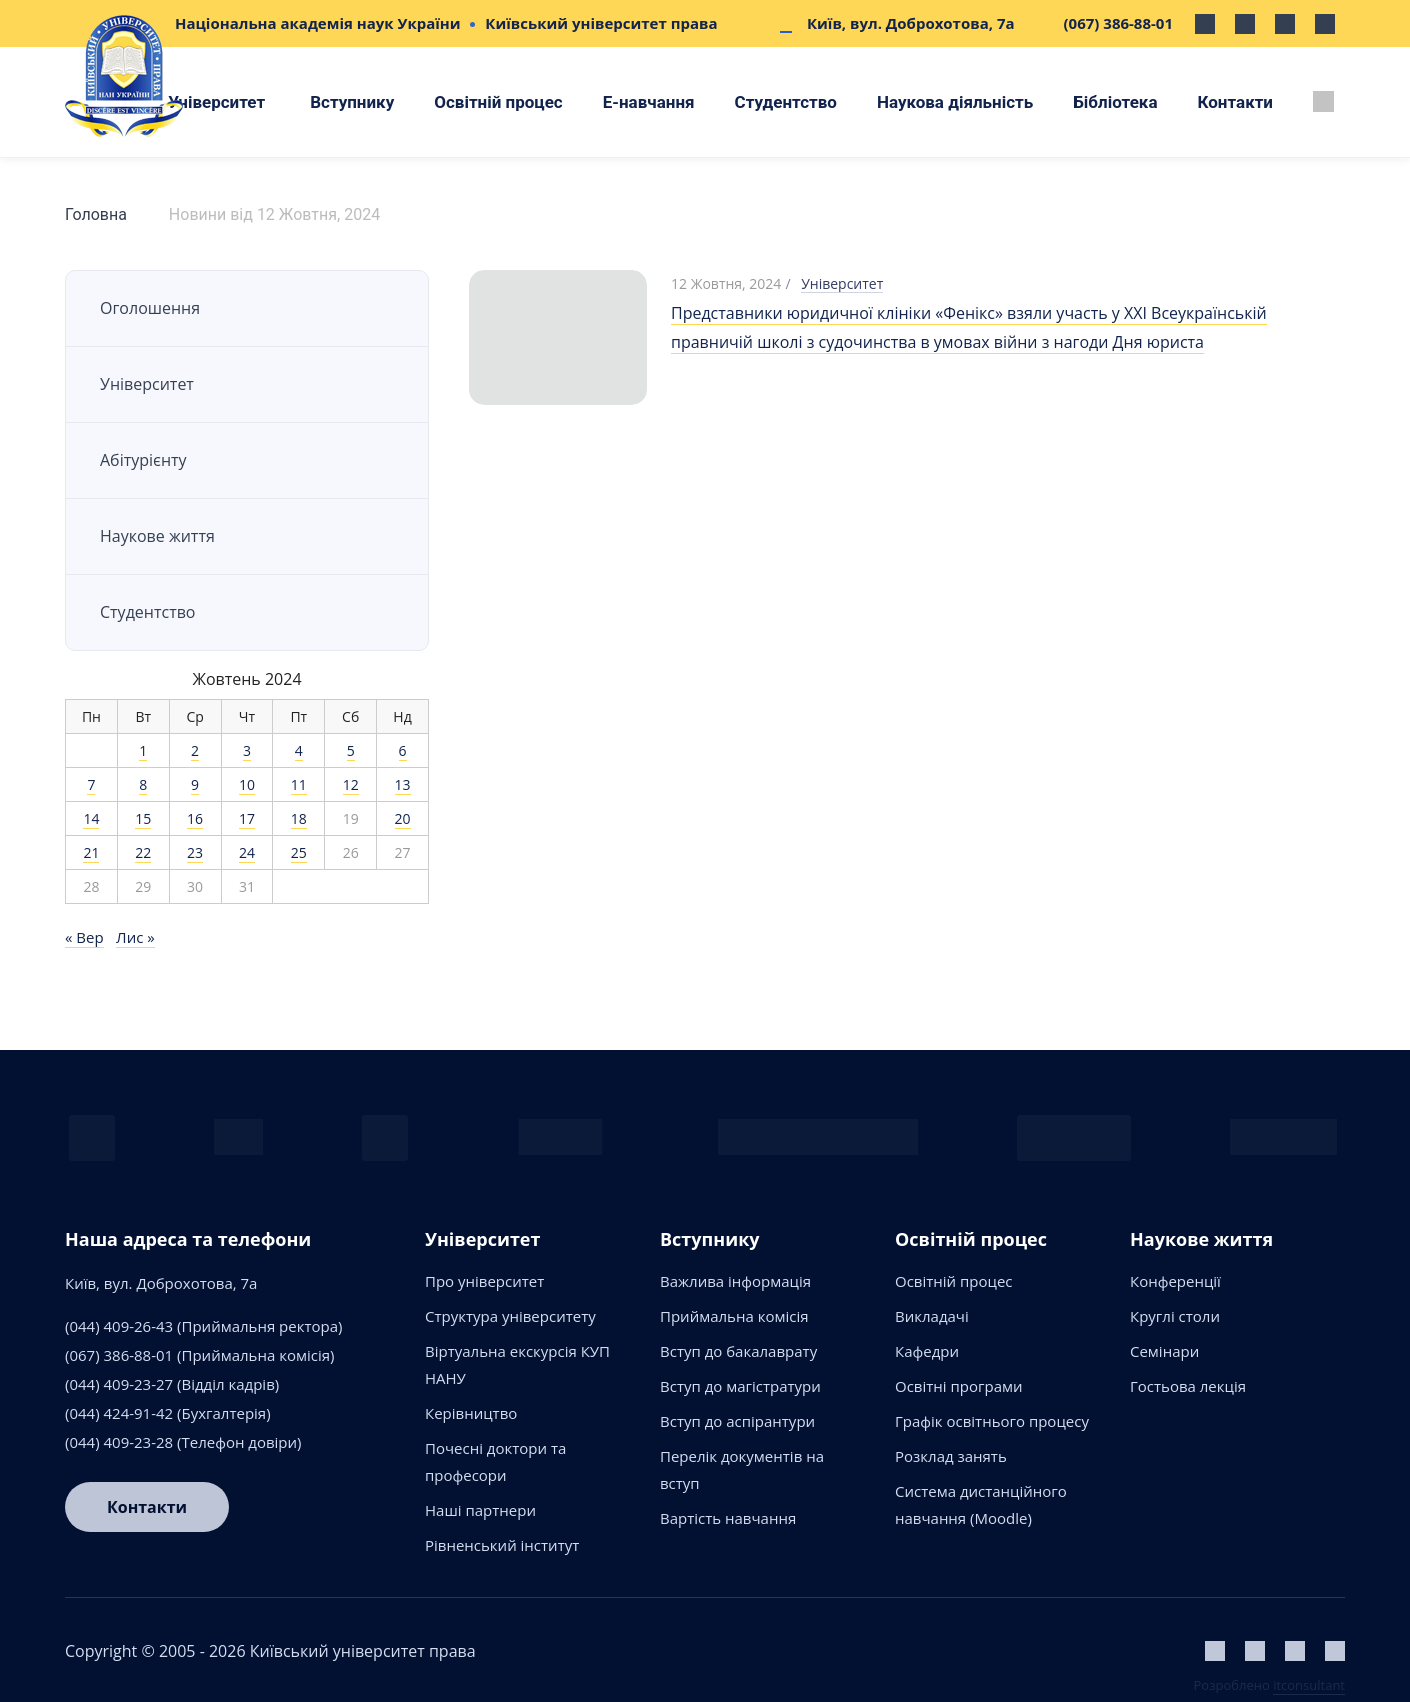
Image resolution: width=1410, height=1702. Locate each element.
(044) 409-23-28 (119, 1442)
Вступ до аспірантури (737, 1421)
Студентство (786, 102)
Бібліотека (1115, 102)
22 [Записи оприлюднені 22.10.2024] (143, 852)
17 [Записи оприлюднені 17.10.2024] (247, 818)
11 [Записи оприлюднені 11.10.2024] (299, 784)
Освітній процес (498, 102)
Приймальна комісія (734, 1316)
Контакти (1235, 102)
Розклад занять (951, 1456)
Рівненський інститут (502, 1545)
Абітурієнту (143, 460)
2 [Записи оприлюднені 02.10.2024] (195, 750)
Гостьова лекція (1188, 1386)
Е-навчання (649, 102)
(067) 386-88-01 (1118, 23)
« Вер (84, 937)
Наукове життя (157, 536)
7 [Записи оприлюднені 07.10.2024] (91, 784)
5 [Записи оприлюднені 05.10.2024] (351, 750)
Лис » (135, 937)
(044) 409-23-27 (119, 1384)
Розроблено (1269, 1685)
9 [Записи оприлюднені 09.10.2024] (195, 784)
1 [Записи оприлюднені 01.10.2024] (143, 750)
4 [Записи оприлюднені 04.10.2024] (299, 750)
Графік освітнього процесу (992, 1421)
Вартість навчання (728, 1518)
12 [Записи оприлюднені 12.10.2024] (351, 784)
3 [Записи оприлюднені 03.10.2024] (247, 750)
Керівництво (471, 1413)
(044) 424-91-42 (119, 1413)
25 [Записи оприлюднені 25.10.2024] (299, 852)
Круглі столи (1175, 1316)
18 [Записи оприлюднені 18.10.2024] (299, 818)
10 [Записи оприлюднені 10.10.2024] (247, 784)
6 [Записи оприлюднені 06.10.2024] (403, 750)
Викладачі (932, 1316)
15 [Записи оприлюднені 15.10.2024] (143, 818)
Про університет (484, 1281)
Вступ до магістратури (740, 1386)
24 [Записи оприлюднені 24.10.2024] (247, 852)
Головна (96, 214)
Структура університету (510, 1316)
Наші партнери (480, 1510)
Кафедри (927, 1351)
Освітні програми (959, 1386)
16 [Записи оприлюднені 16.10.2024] (195, 818)
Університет (216, 102)
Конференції (1175, 1281)
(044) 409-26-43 (119, 1326)
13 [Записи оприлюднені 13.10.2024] (403, 784)
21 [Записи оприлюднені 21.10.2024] (91, 852)
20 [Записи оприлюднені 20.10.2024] (403, 818)
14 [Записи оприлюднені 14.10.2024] (91, 818)
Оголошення (150, 308)
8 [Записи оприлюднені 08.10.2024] (143, 784)
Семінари (1164, 1351)
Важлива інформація (735, 1281)
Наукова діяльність (955, 102)
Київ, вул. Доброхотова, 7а (911, 23)
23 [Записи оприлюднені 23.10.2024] (195, 852)
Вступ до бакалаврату (738, 1351)
